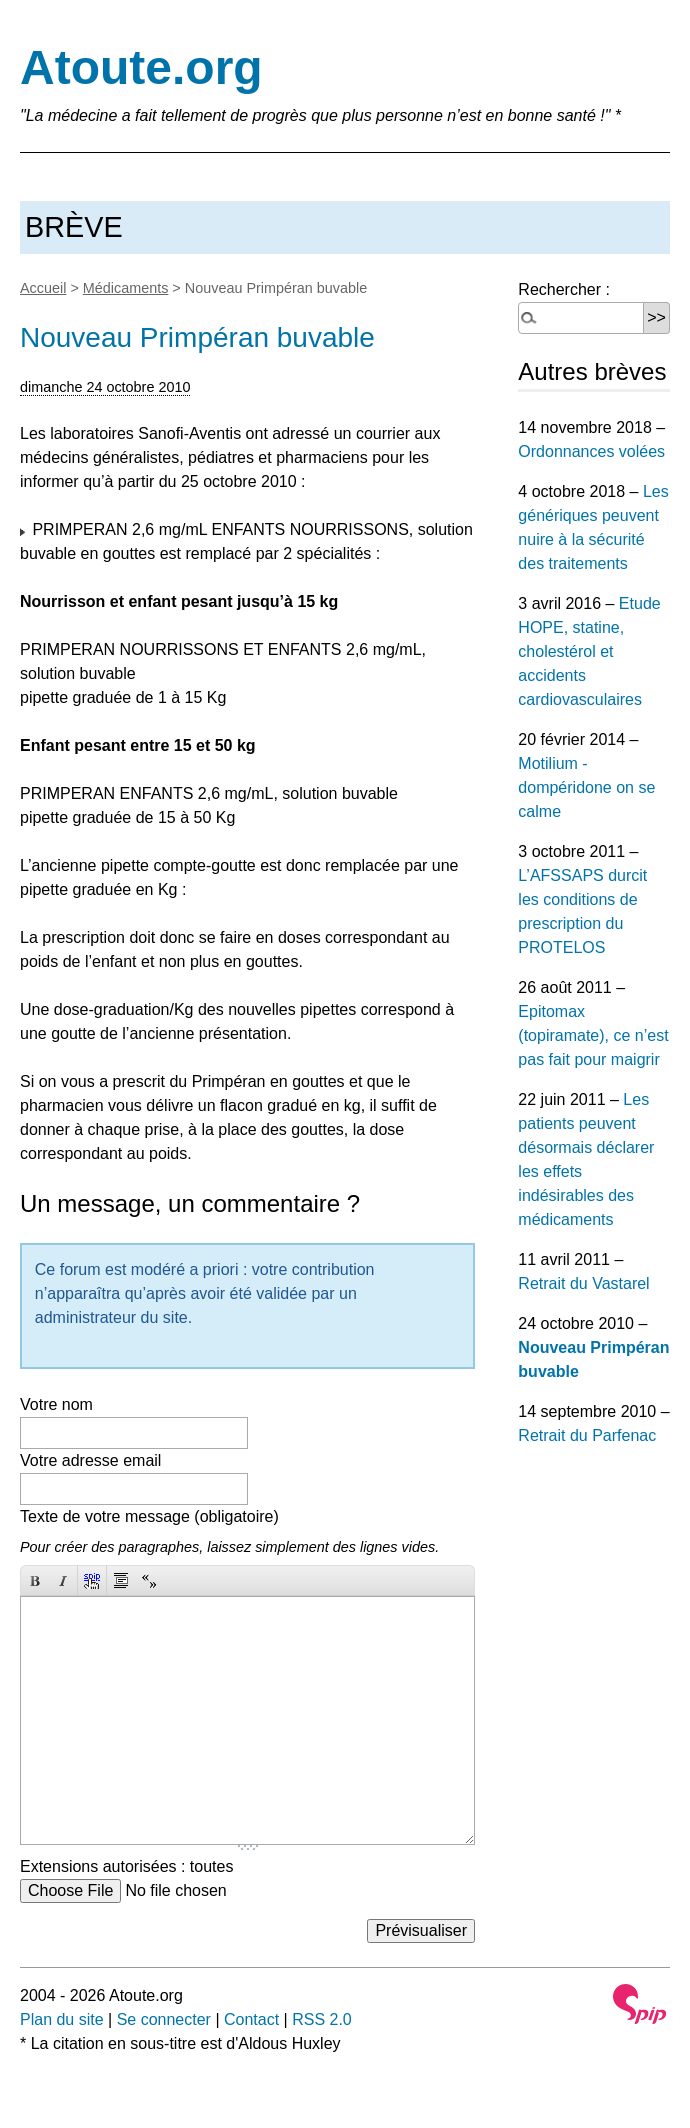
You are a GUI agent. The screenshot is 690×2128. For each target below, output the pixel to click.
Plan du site (62, 2019)
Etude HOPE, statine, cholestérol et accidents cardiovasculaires (589, 651)
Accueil (43, 288)
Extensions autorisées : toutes (126, 1866)
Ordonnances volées (591, 451)
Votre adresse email (90, 1460)
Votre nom (56, 1404)
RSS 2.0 (322, 2019)
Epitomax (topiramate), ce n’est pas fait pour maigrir (593, 1035)
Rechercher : (564, 289)
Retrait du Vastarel (583, 1283)
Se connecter (164, 2019)
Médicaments (126, 288)
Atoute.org (141, 67)
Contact (251, 2019)
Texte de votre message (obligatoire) (149, 1516)
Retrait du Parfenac (587, 1435)
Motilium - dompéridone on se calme (586, 787)
